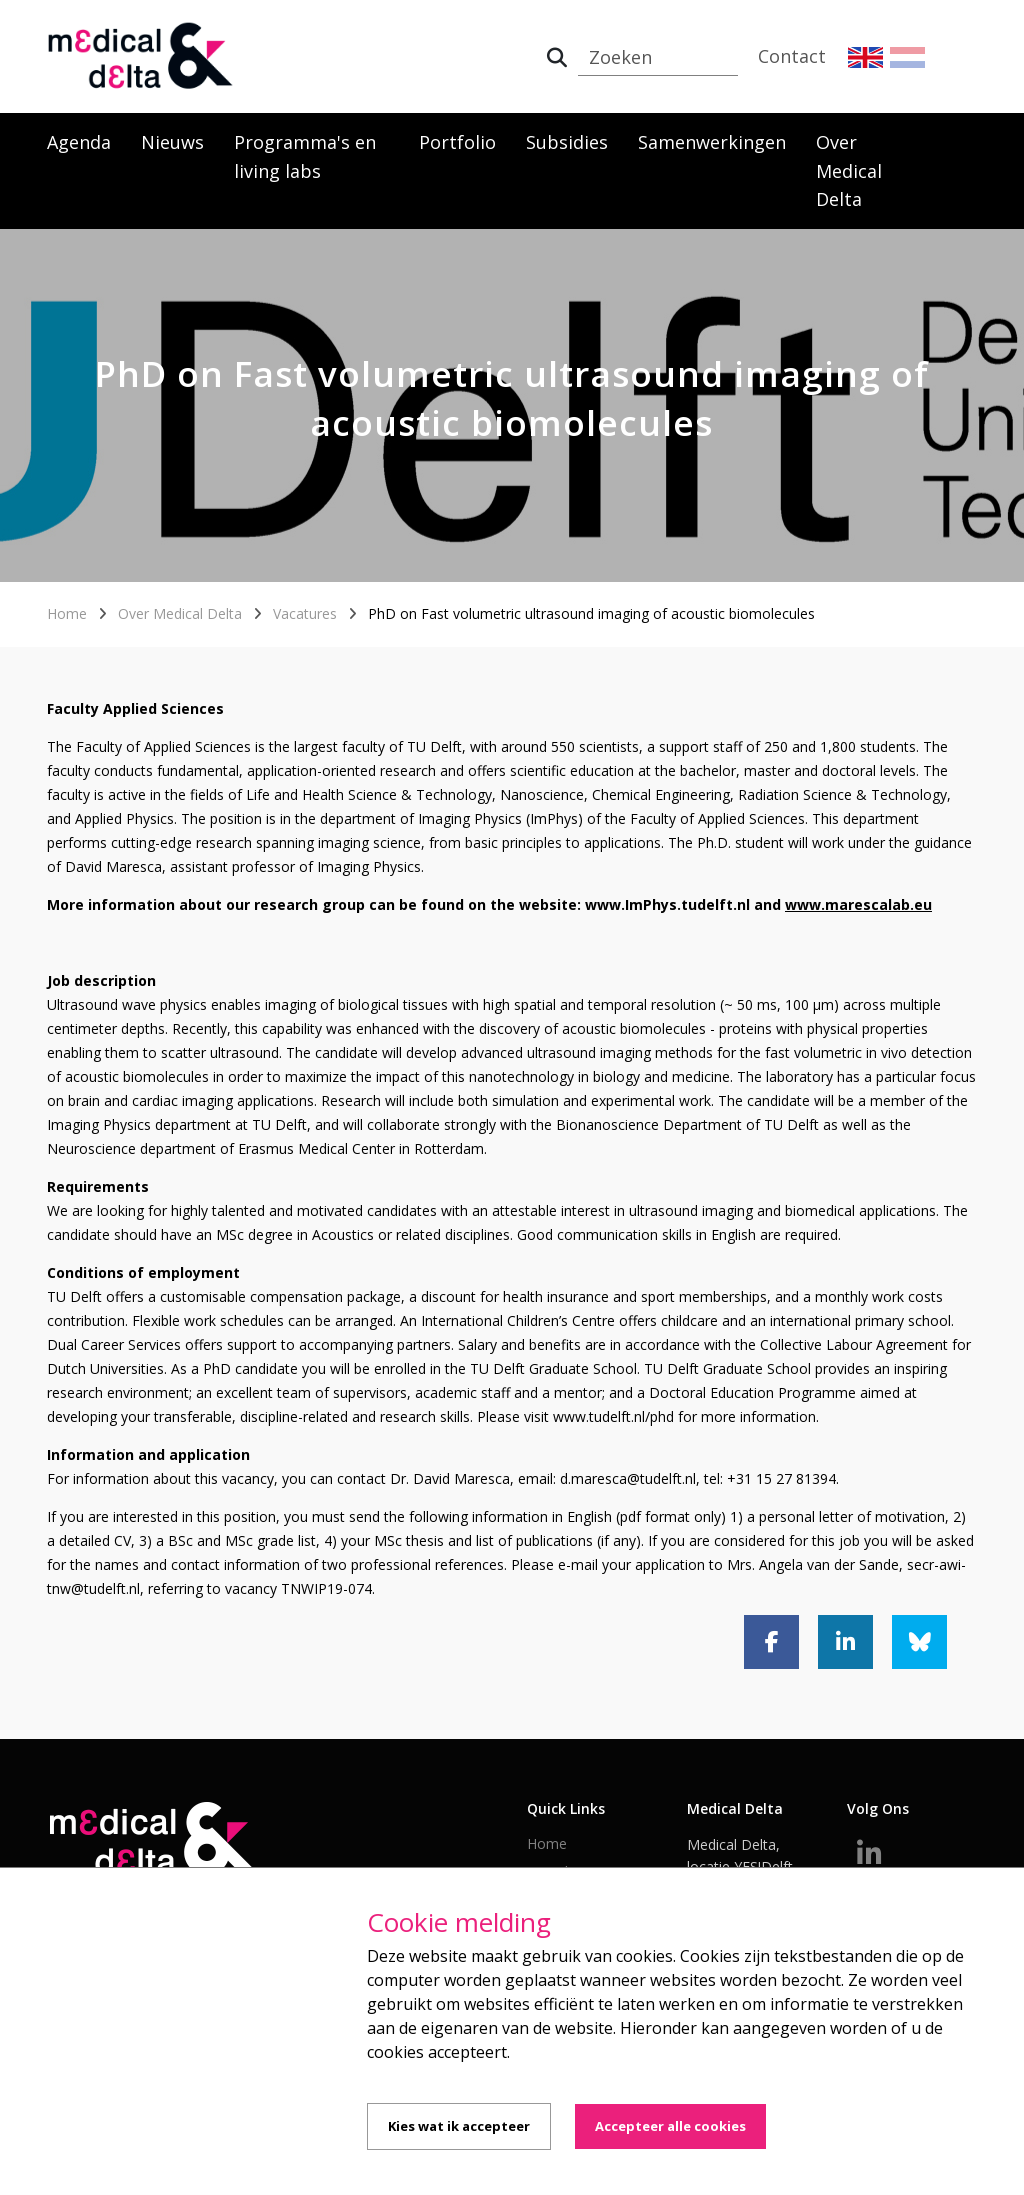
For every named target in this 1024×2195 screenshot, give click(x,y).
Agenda (79, 142)
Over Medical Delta (849, 171)
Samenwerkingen (712, 142)
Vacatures (305, 613)
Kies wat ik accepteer (459, 2126)
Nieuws (172, 142)
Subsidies (567, 142)
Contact (792, 56)
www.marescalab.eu (858, 904)
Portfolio (457, 142)
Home (67, 613)
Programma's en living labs (305, 156)
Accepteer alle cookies (670, 2126)
